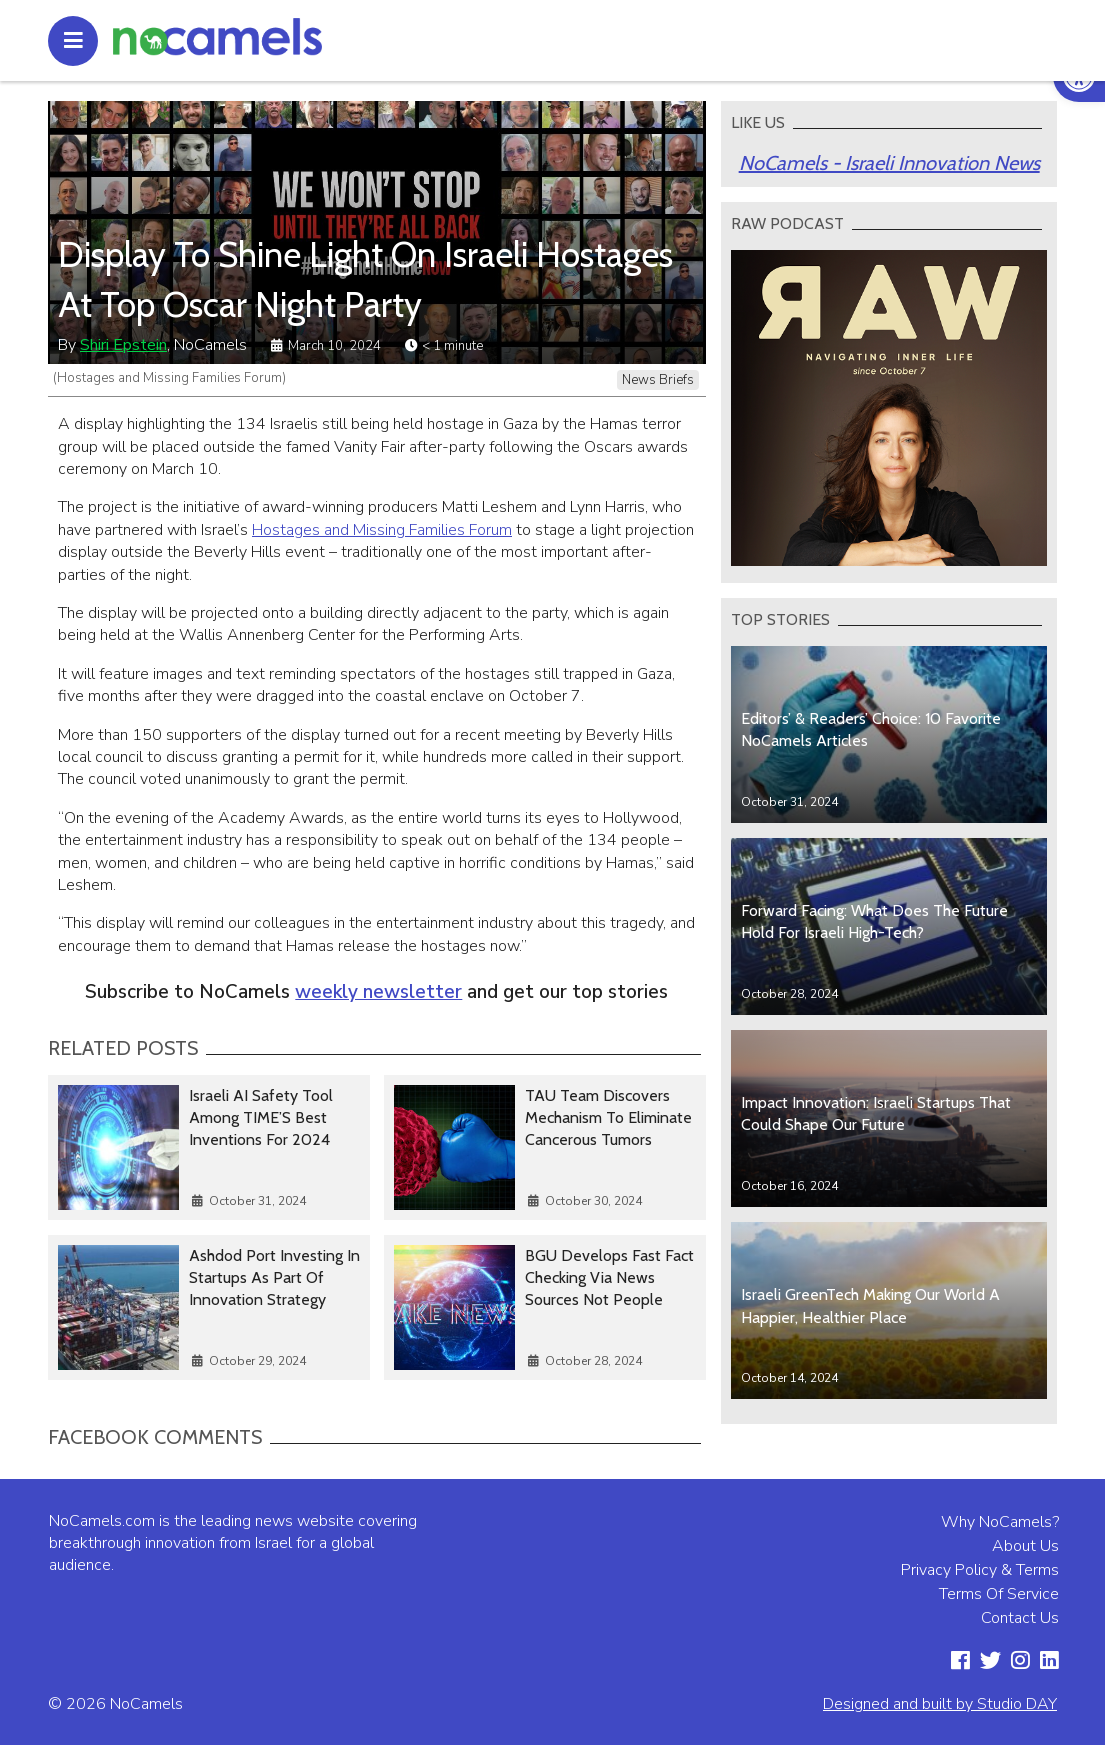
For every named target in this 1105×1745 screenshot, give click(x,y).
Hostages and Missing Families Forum (382, 530)
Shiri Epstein (123, 345)
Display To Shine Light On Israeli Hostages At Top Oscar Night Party (365, 279)
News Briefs (658, 380)
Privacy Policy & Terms (980, 1570)
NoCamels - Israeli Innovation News (888, 163)
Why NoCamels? (1000, 1522)
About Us (1025, 1546)
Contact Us (1020, 1618)
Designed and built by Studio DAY (940, 1704)
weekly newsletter (378, 992)
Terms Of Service (999, 1594)
